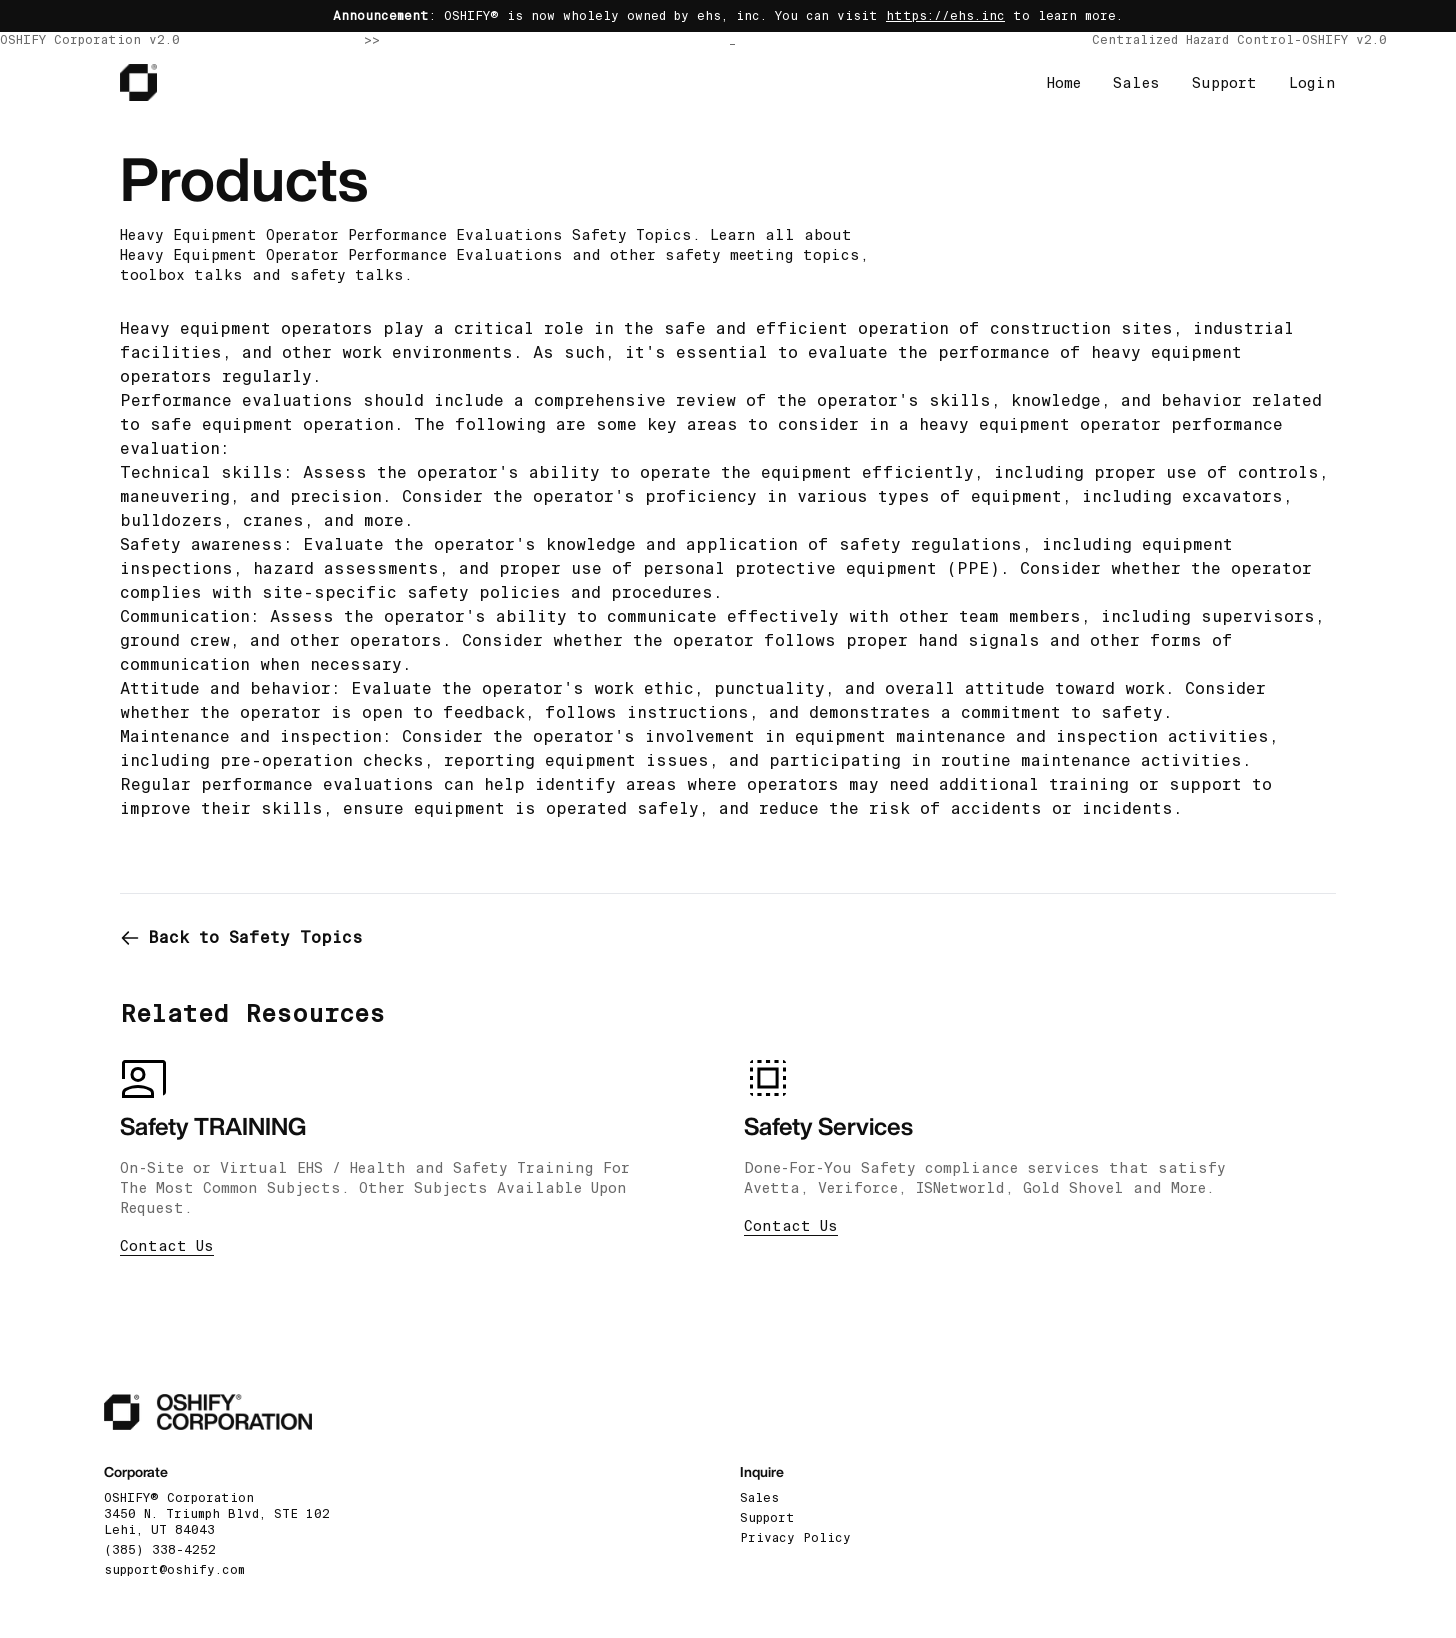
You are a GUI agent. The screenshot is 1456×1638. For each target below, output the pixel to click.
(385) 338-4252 (160, 1550)
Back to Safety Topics (241, 937)
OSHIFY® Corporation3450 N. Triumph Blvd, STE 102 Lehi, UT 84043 (217, 1514)
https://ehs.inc (945, 16)
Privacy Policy (795, 1538)
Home (1064, 83)
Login (1312, 83)
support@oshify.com (174, 1570)
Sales (1136, 83)
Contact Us (167, 1246)
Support (1224, 83)
